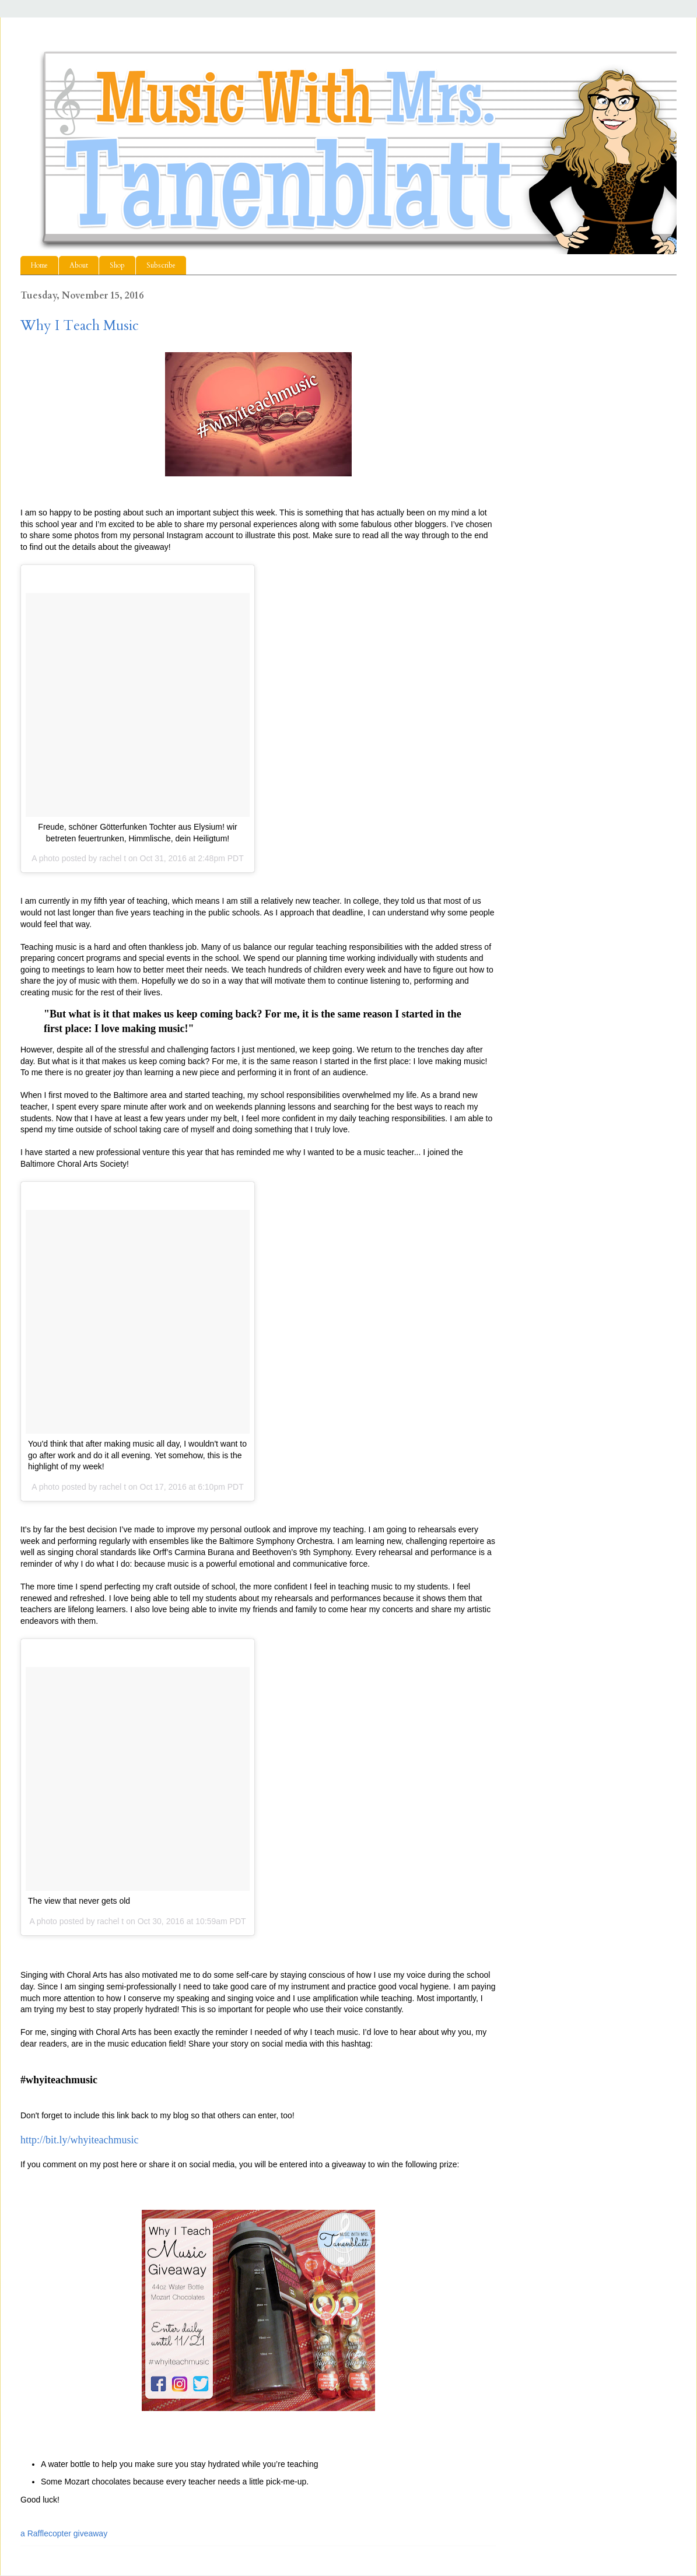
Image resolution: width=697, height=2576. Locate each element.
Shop (117, 265)
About (78, 265)
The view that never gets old (79, 1900)
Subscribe (161, 265)
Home (39, 265)
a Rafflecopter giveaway (63, 2533)
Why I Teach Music (79, 325)
